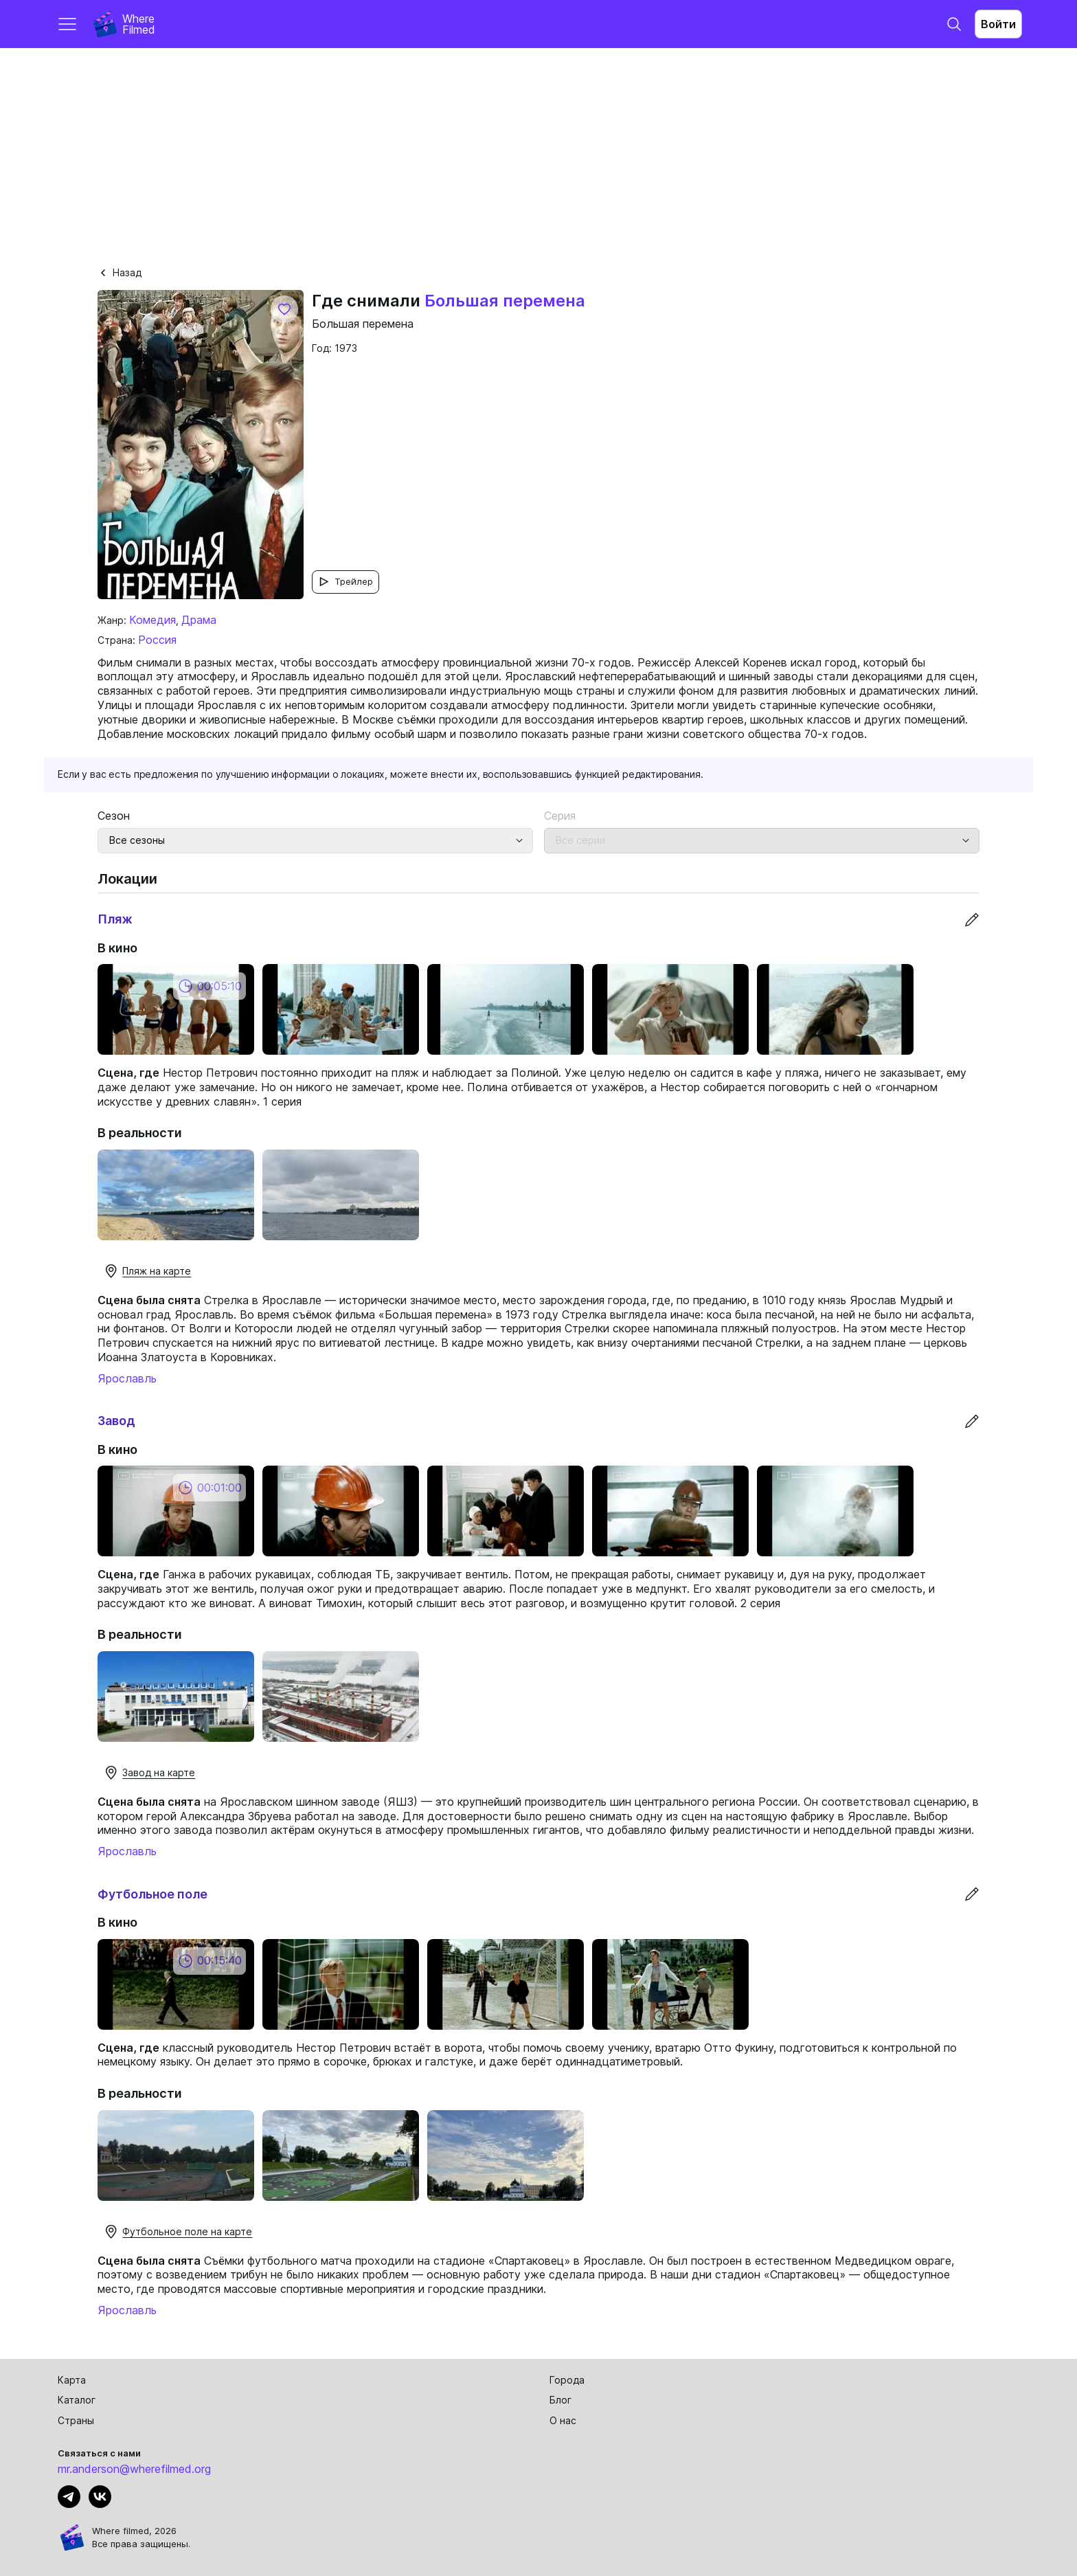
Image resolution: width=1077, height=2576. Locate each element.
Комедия (152, 620)
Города (567, 2380)
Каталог (76, 2400)
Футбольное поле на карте (177, 2232)
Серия (560, 815)
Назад (119, 272)
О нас (562, 2420)
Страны (76, 2420)
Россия (157, 640)
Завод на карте (149, 1773)
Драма (198, 620)
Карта (72, 2380)
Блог (560, 2400)
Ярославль (127, 1378)
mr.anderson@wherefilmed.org (134, 2469)
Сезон (114, 815)
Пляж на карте (147, 1271)
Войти (998, 24)
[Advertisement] (538, 151)
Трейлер (345, 581)
